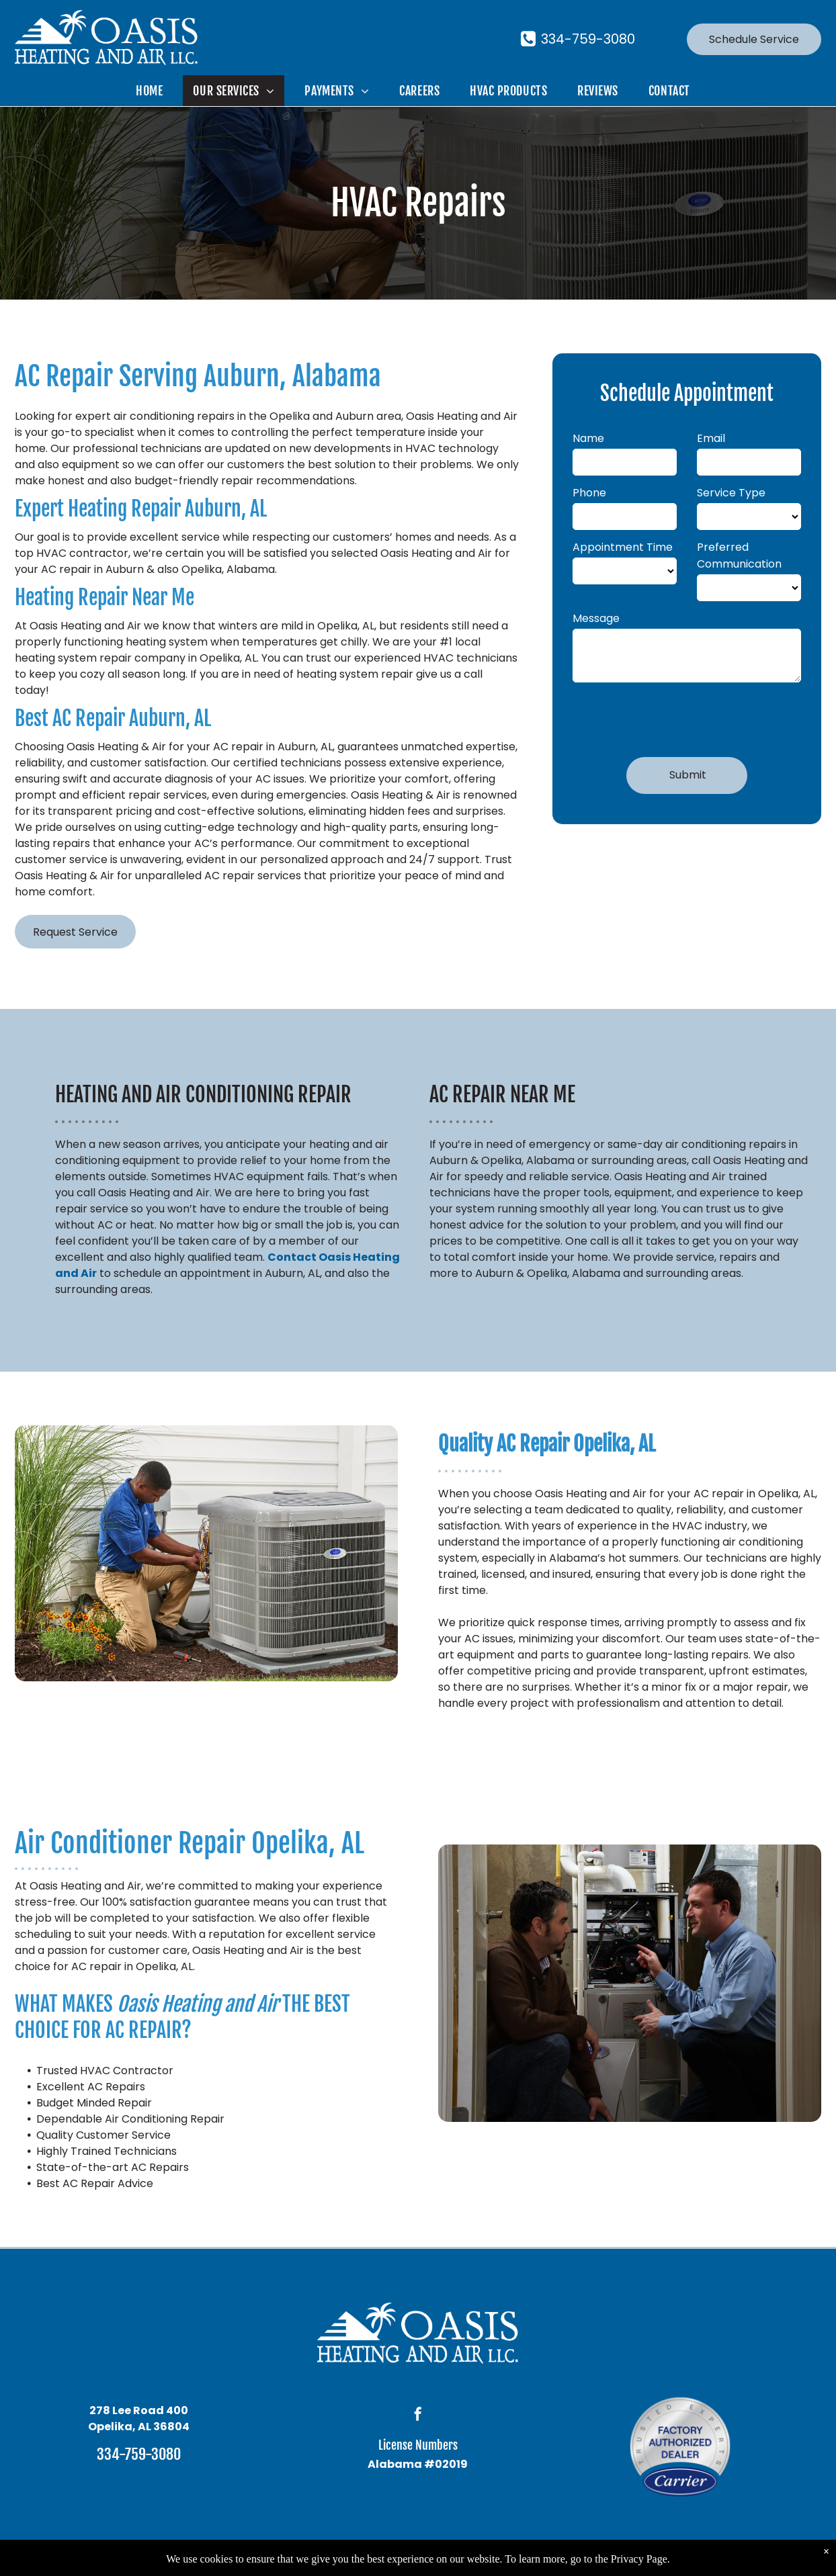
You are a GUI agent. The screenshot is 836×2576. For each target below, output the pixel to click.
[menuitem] (154, 90)
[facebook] (418, 2415)
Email (711, 438)
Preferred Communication (739, 555)
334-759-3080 (139, 2454)
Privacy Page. (640, 2559)
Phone (589, 492)
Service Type (731, 492)
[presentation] (675, 717)
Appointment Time (623, 547)
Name (588, 438)
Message (596, 618)
